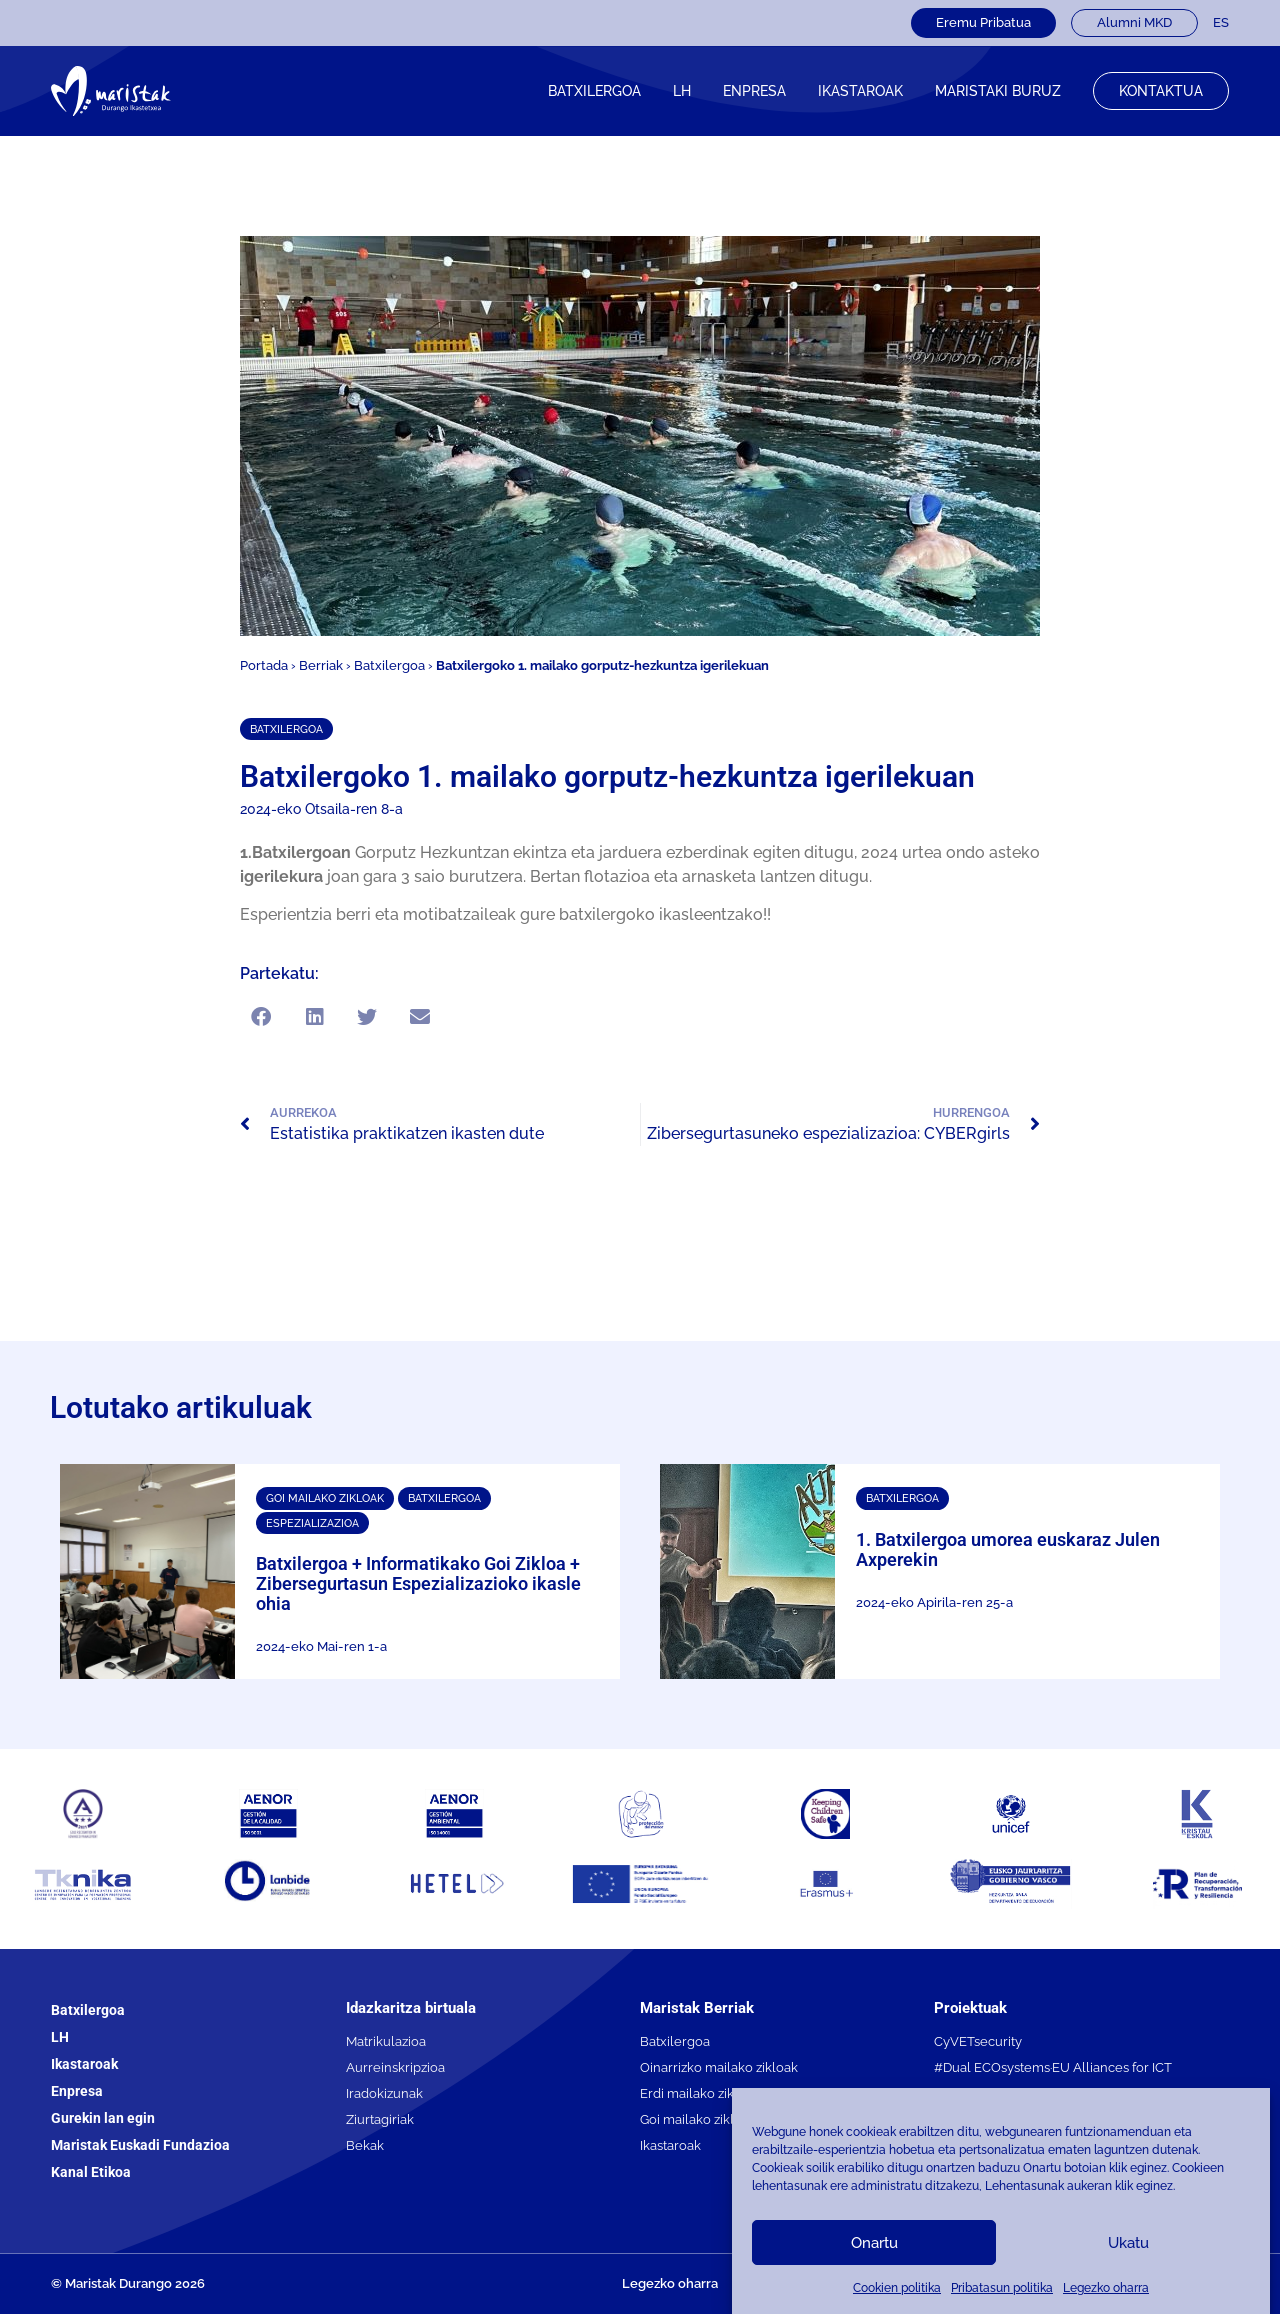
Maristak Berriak (697, 2008)
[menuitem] (1221, 23)
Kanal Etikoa (91, 2172)
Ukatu (1128, 2243)
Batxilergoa (594, 91)
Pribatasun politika (1002, 2288)
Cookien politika (897, 2288)
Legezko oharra (1106, 2288)
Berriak (321, 665)
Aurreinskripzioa (395, 2067)
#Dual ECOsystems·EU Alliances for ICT (1053, 2067)
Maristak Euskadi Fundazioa (140, 2145)
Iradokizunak (384, 2093)
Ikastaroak (84, 2064)
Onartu (874, 2243)
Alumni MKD (1134, 22)
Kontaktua (1161, 91)
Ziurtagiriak (380, 2119)
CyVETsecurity (978, 2041)
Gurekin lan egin (103, 2118)
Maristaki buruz (998, 91)
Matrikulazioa (386, 2041)
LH (682, 91)
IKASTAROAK (860, 91)
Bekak (365, 2145)
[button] (261, 1016)
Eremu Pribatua (983, 22)
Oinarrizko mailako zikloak (719, 2067)
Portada (264, 665)
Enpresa (754, 91)
